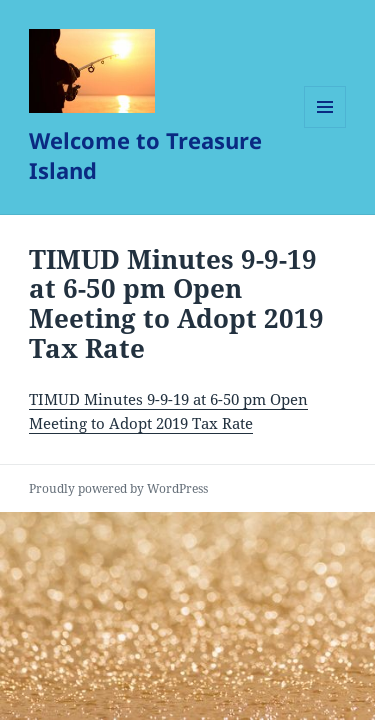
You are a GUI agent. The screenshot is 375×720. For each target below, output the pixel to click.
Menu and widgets (325, 127)
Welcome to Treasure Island (145, 155)
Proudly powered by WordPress (118, 488)
